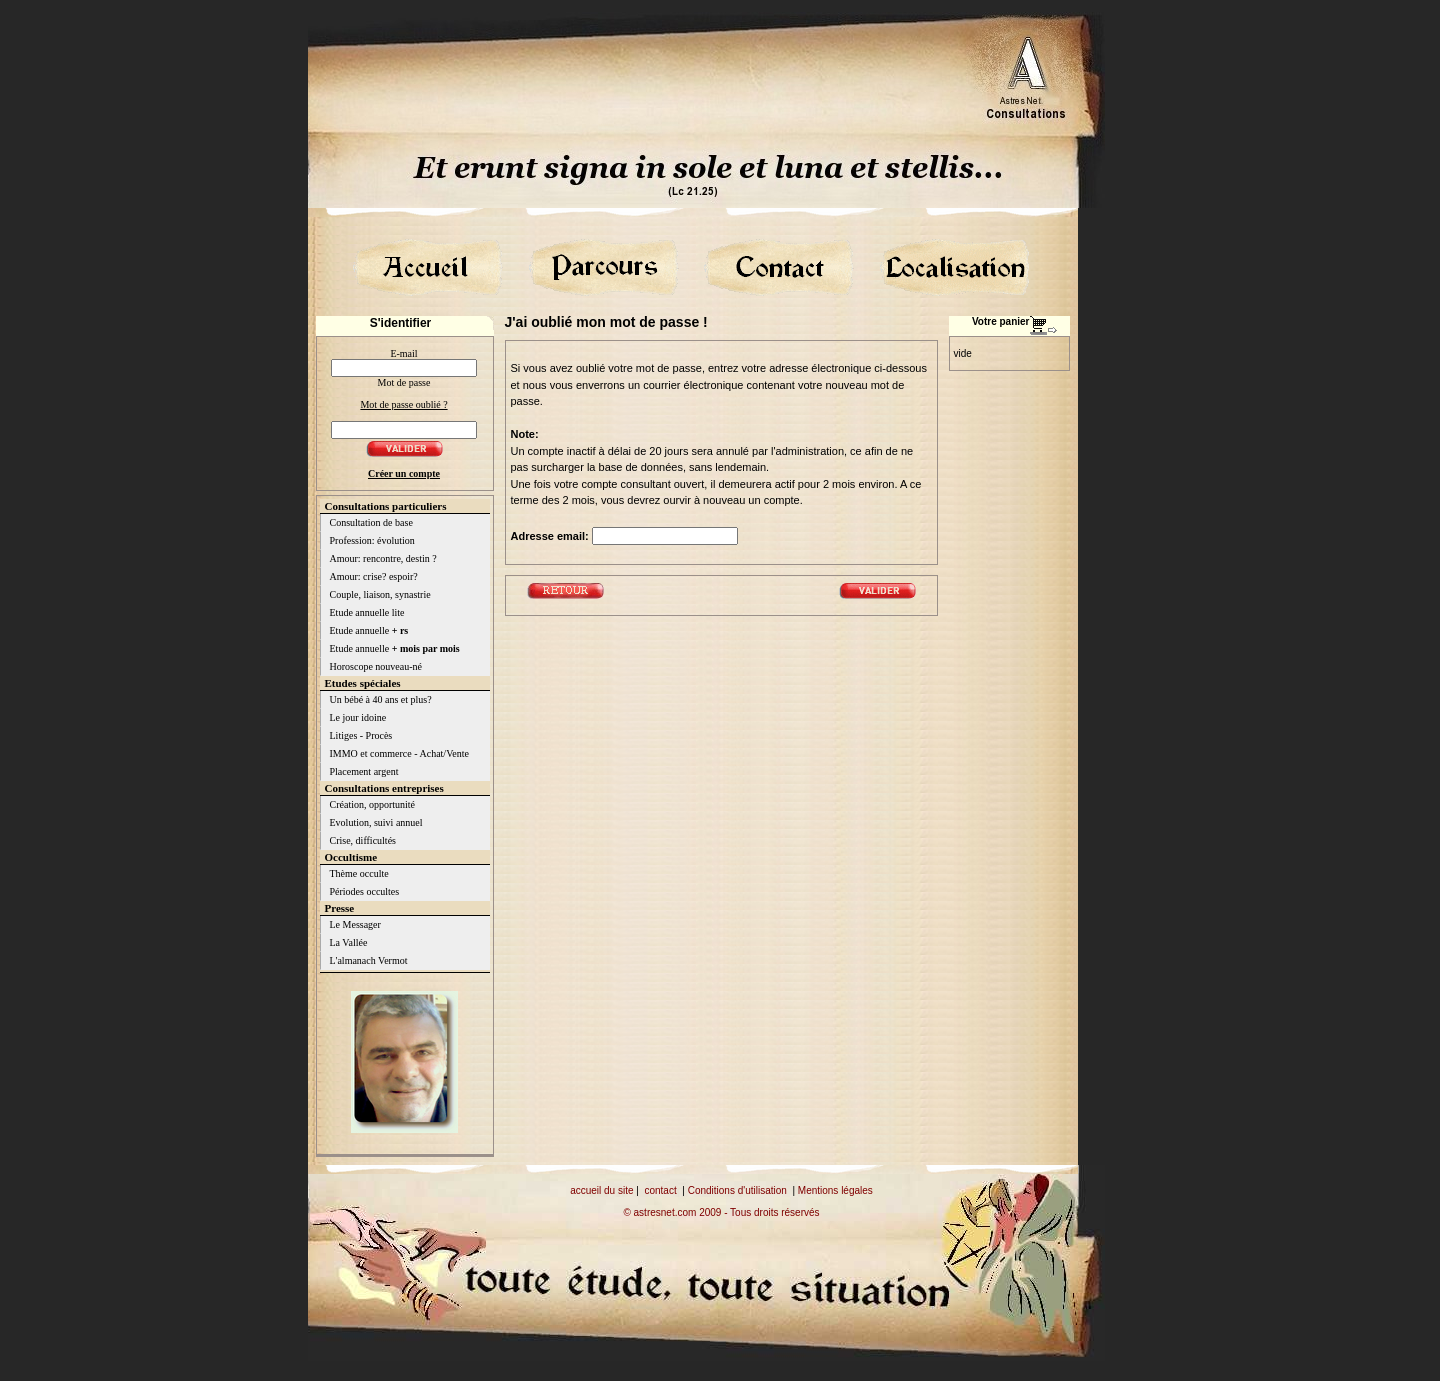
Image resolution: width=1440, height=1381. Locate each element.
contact (660, 1190)
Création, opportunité (373, 804)
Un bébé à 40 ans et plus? (381, 699)
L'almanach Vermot (369, 960)
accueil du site (601, 1190)
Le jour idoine (358, 717)
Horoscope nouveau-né (376, 666)
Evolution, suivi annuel (376, 822)
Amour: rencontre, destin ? (383, 558)
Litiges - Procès (361, 735)
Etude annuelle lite (367, 612)
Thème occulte (359, 873)
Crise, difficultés (363, 840)
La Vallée (349, 942)
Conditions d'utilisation (737, 1190)
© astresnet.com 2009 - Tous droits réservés (721, 1212)
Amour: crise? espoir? (374, 576)
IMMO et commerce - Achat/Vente (399, 753)
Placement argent (364, 771)
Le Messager (355, 924)
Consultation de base (371, 522)
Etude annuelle (369, 630)
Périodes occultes (365, 891)
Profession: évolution (372, 540)
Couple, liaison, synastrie (380, 594)
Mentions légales (835, 1190)
